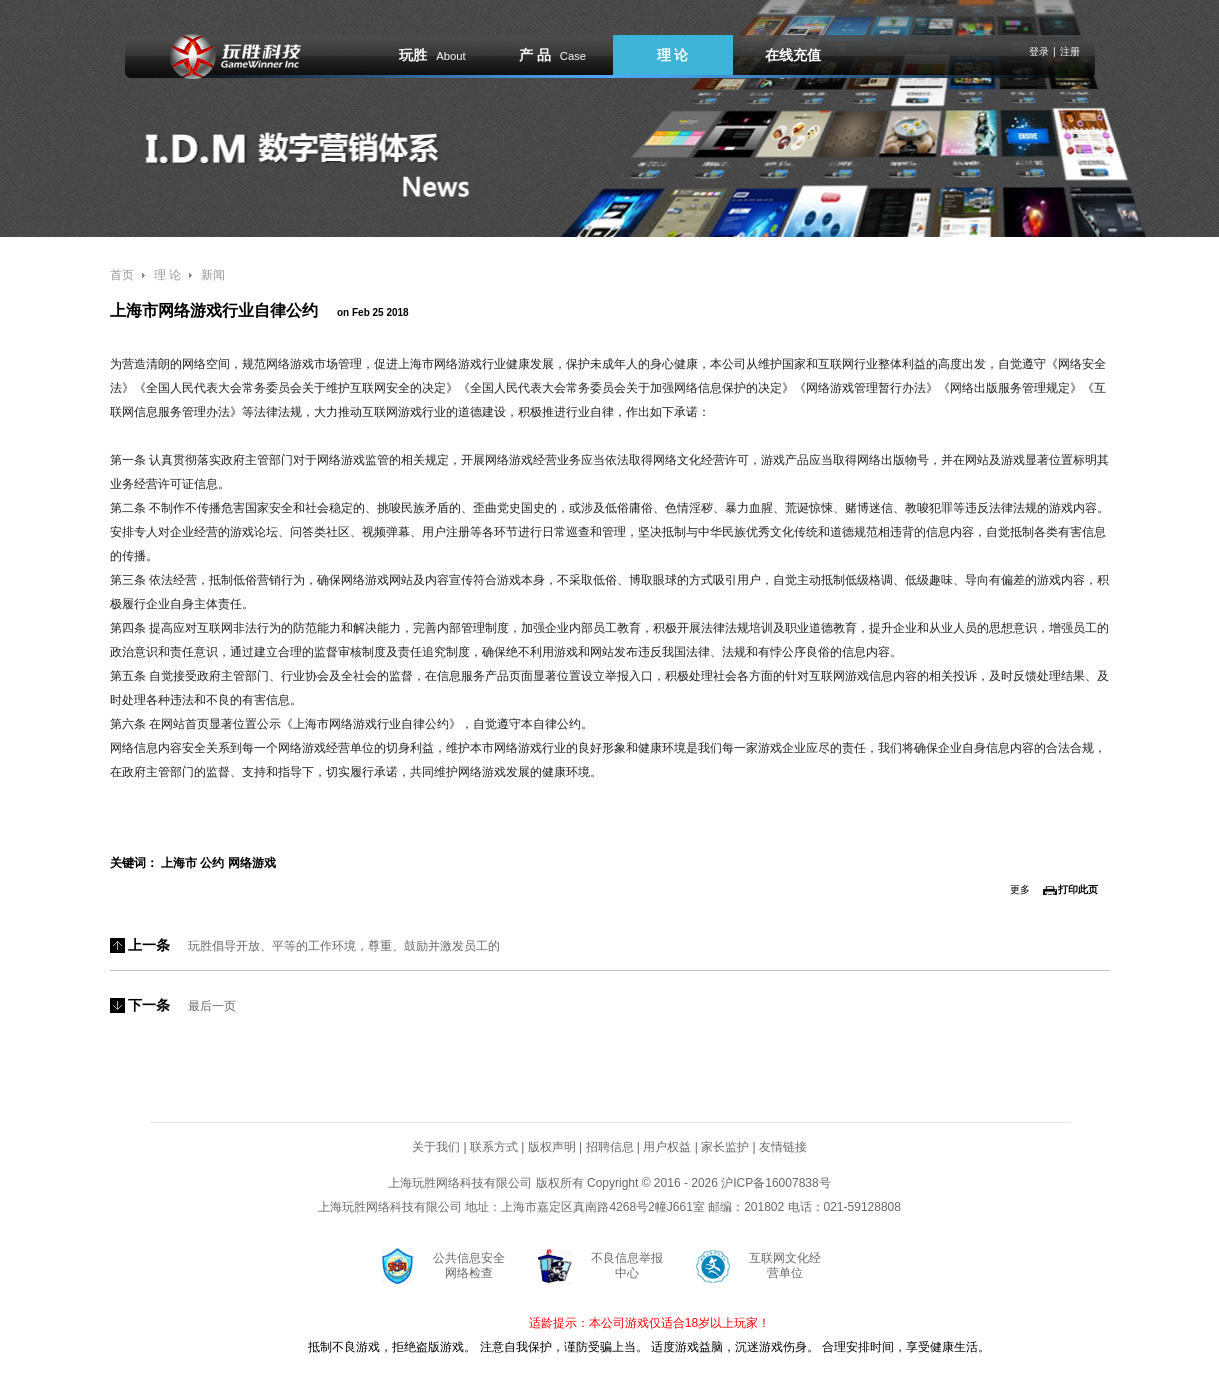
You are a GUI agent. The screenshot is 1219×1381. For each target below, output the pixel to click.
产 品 (552, 55)
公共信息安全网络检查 (469, 1265)
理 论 (673, 55)
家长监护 (725, 1147)
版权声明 (552, 1147)
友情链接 (783, 1147)
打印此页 (1078, 889)
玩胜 (432, 55)
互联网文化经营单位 (785, 1265)
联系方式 (494, 1147)
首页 (122, 275)
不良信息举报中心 (627, 1265)
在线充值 (793, 55)
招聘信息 (610, 1147)
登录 (1039, 51)
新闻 (213, 275)
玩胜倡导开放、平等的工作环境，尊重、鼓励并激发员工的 (344, 946)
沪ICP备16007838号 (775, 1183)
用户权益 (667, 1147)
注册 (1070, 51)
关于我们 (436, 1147)
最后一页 (212, 1006)
